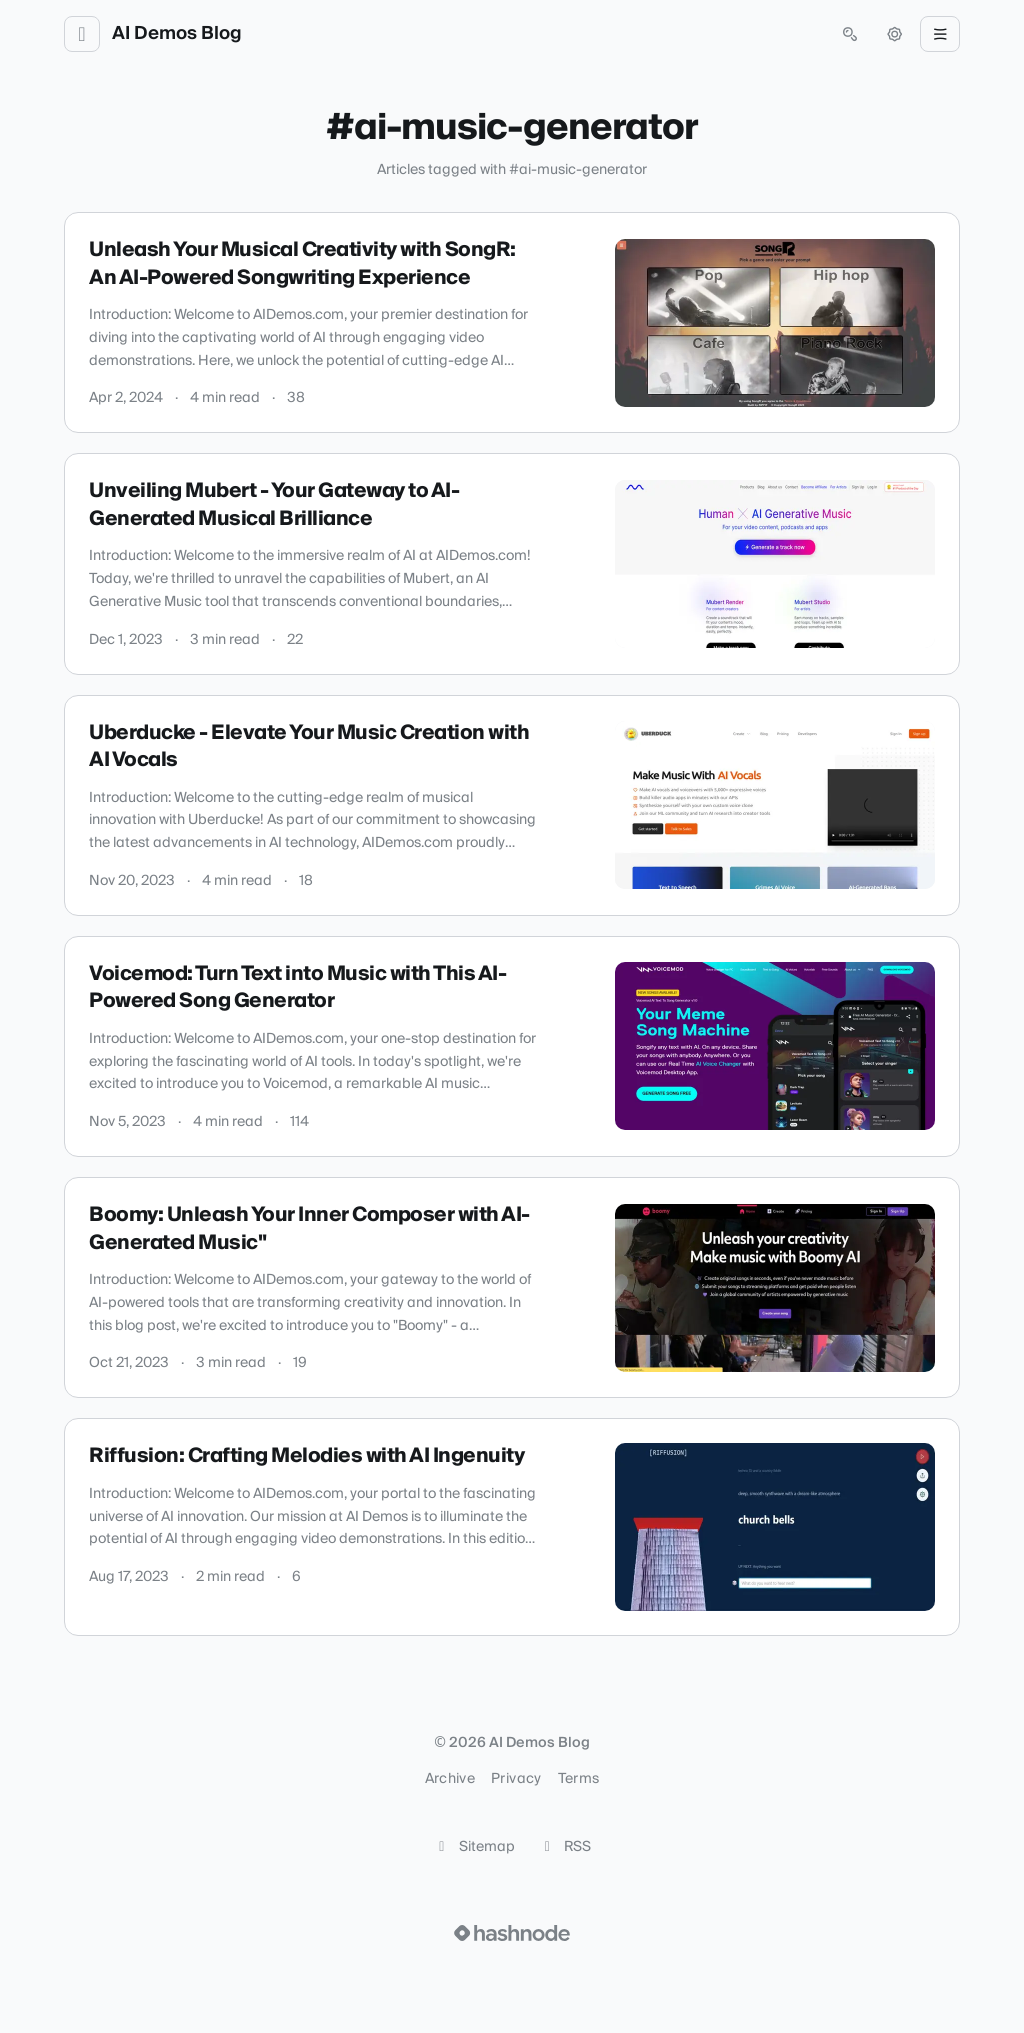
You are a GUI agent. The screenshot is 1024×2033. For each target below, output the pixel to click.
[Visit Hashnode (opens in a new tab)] (512, 1933)
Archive (450, 1779)
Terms (579, 1779)
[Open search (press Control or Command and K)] (850, 34)
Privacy (516, 1779)
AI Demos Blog (177, 34)
